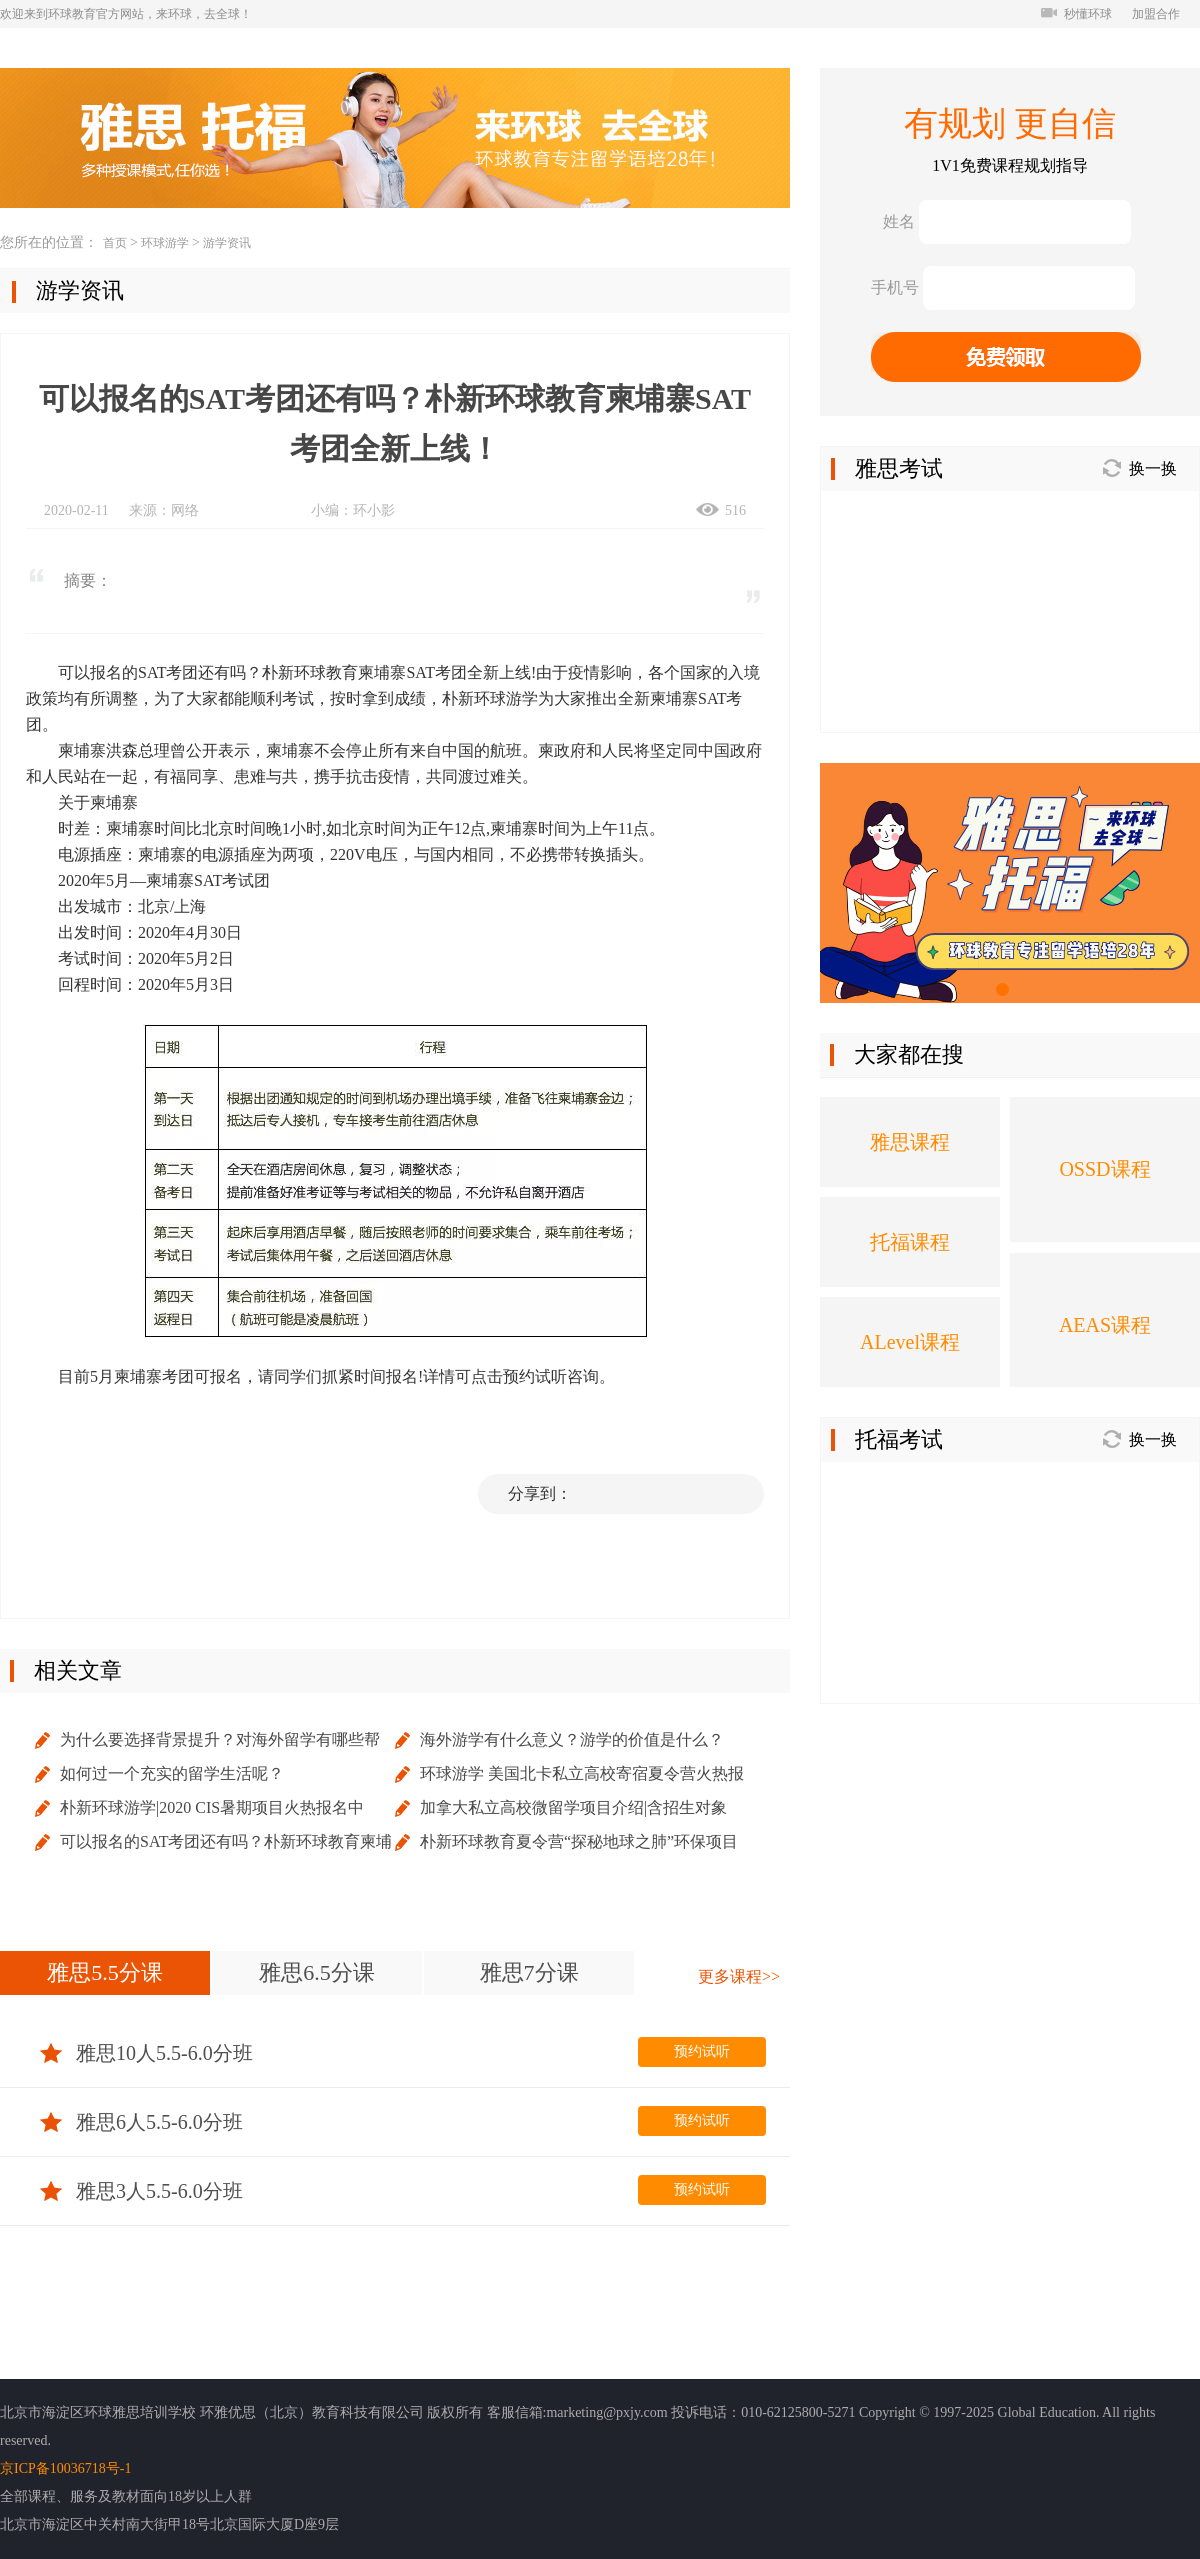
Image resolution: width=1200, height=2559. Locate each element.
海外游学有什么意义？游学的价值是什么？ (572, 1739)
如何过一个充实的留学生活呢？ (172, 1773)
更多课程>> (739, 1976)
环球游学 (165, 243)
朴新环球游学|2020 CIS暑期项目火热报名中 (212, 1807)
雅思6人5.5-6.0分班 (141, 2122)
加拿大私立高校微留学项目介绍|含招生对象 (573, 1807)
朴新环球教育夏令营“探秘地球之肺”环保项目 (579, 1841)
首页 (115, 243)
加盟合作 (1156, 14)
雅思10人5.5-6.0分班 (146, 2053)
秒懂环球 (1076, 14)
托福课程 (910, 1242)
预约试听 (702, 2051)
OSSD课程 (1104, 1169)
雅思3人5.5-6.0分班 (141, 2191)
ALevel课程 (910, 1342)
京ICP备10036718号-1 (65, 2468)
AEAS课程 (1105, 1325)
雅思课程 (910, 1142)
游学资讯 (227, 243)
